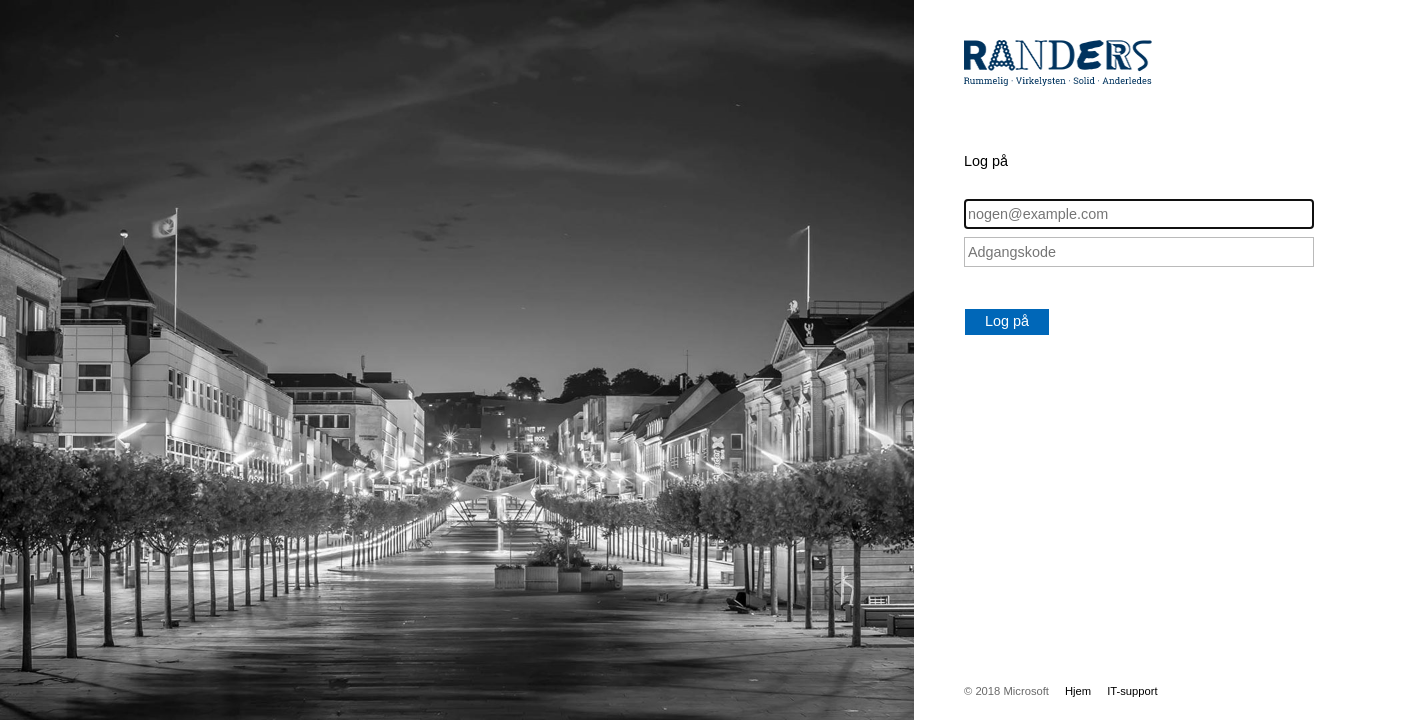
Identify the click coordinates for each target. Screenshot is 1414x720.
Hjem (1078, 691)
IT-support (1132, 691)
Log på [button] (1007, 321)
